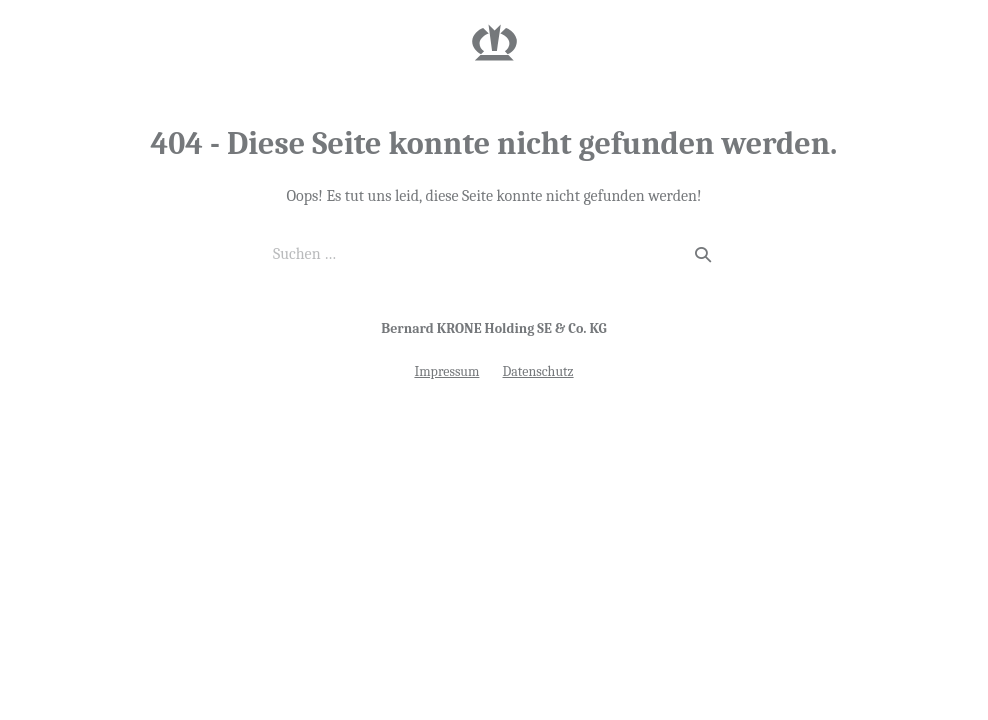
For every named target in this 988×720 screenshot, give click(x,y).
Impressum (446, 371)
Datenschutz (538, 371)
